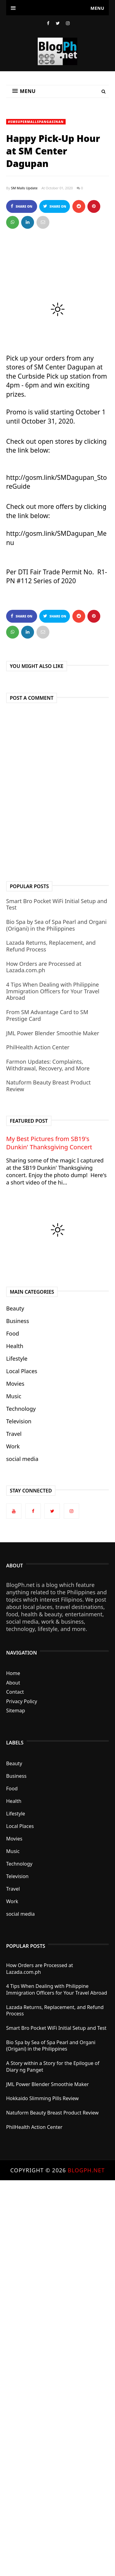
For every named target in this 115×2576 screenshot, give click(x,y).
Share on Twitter (54, 208)
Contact (15, 1691)
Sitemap (15, 1710)
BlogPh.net (86, 2170)
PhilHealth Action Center (38, 1047)
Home (13, 1673)
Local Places (21, 1371)
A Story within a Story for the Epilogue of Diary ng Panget (52, 2066)
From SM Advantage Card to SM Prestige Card (47, 1015)
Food (12, 1333)
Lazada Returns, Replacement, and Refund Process (51, 946)
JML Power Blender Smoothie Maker (52, 1033)
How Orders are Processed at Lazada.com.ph (43, 967)
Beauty (15, 1308)
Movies (15, 1383)
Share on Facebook (21, 208)
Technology (21, 1408)
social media (22, 1458)
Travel (13, 1433)
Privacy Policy (21, 1701)
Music (13, 1396)
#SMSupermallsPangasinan (36, 122)
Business (17, 1321)
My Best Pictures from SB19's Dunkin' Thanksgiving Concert (49, 1143)
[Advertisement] (57, 2377)
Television (18, 1421)
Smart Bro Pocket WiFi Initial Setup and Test (56, 904)
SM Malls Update (24, 188)
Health (14, 1346)
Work (13, 1446)
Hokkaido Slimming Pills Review (42, 2098)
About (13, 1682)
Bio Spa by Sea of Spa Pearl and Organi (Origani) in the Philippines (56, 925)
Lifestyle (17, 1358)
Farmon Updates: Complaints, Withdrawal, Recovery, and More (48, 1065)
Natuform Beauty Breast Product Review (48, 1086)
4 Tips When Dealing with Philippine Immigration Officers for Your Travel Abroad (52, 991)
